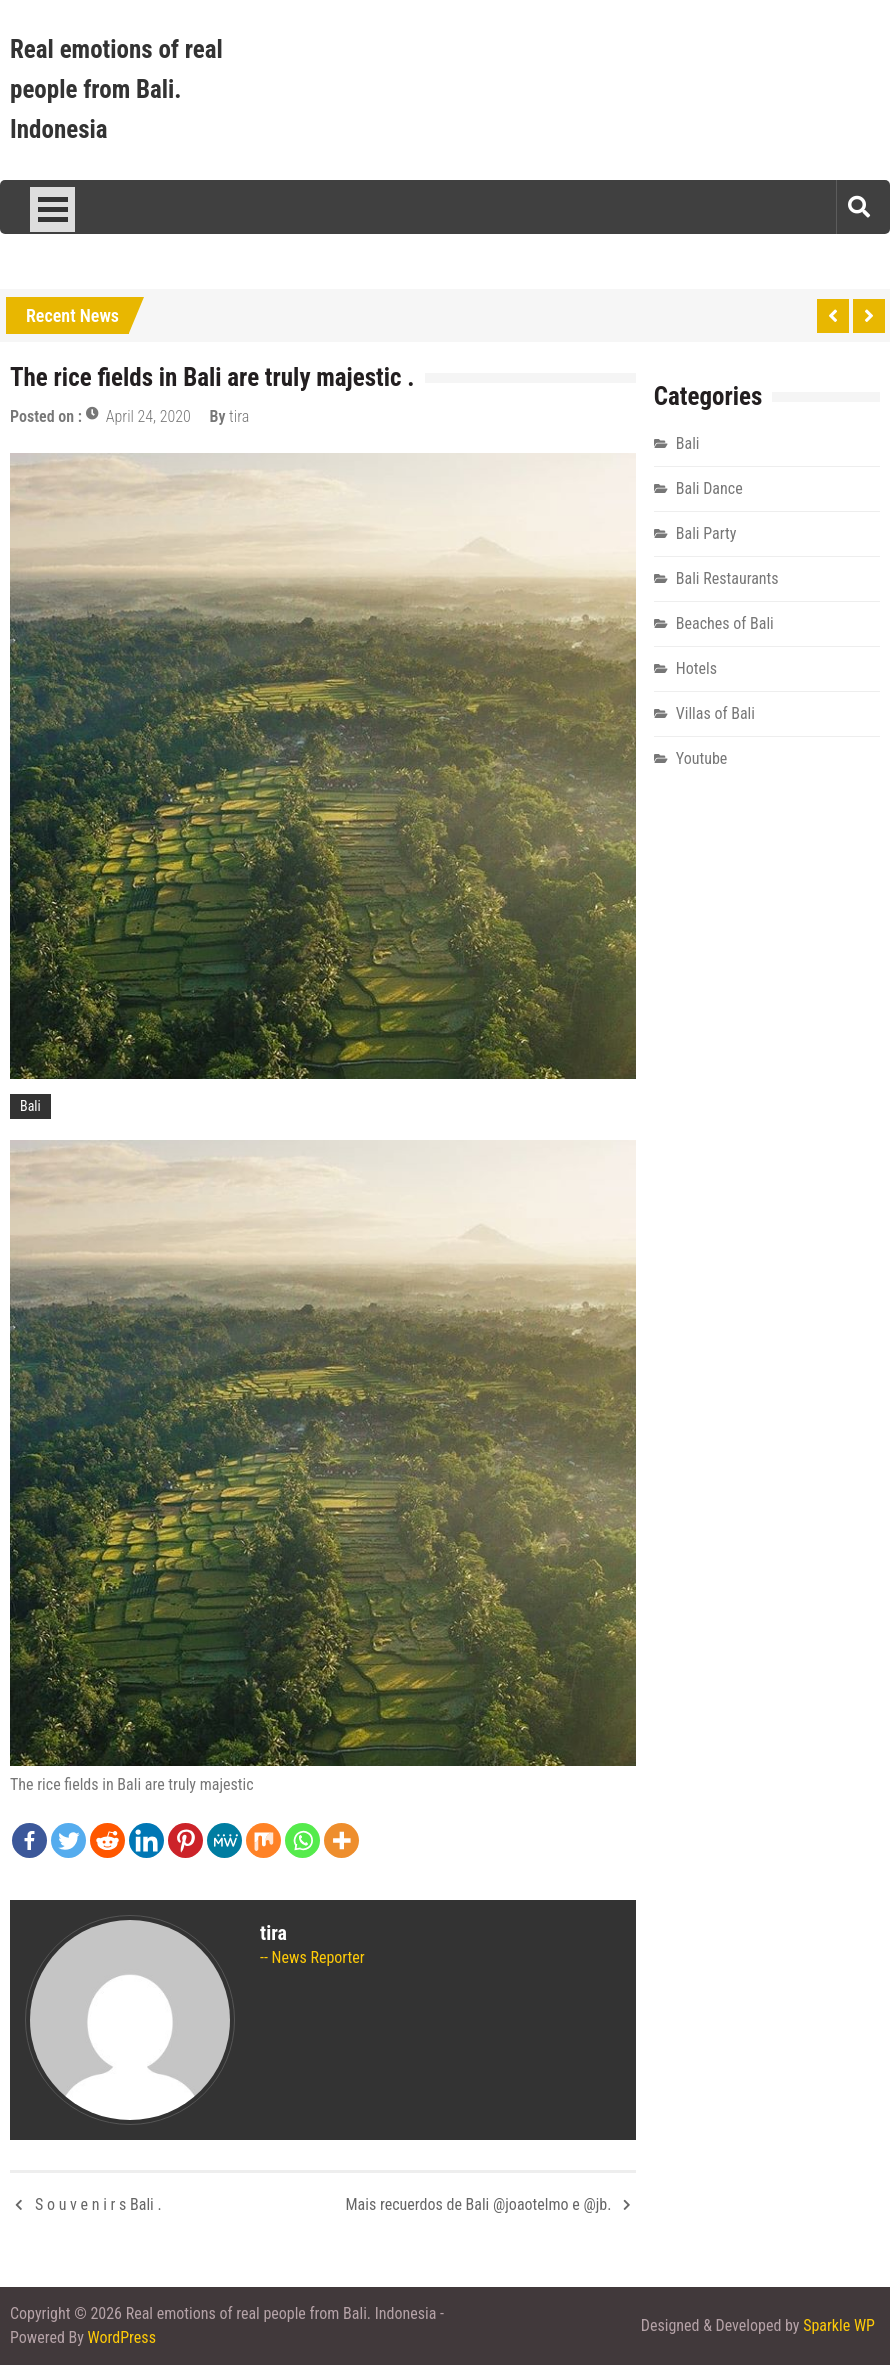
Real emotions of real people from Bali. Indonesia (116, 89)
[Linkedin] (146, 1840)
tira (239, 416)
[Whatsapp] (302, 1840)
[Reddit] (107, 1840)
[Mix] (263, 1840)
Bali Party (706, 533)
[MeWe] (224, 1840)
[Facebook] (29, 1840)
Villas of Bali (715, 713)
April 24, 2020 (148, 416)
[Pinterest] (185, 1840)
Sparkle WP (839, 2325)
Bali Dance (709, 488)
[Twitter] (68, 1840)
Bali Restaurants (727, 578)
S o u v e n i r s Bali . (98, 2204)
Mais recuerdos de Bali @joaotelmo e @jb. (479, 2204)
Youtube (702, 758)
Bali (30, 1106)
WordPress (122, 2337)
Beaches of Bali (725, 623)
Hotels (696, 668)
